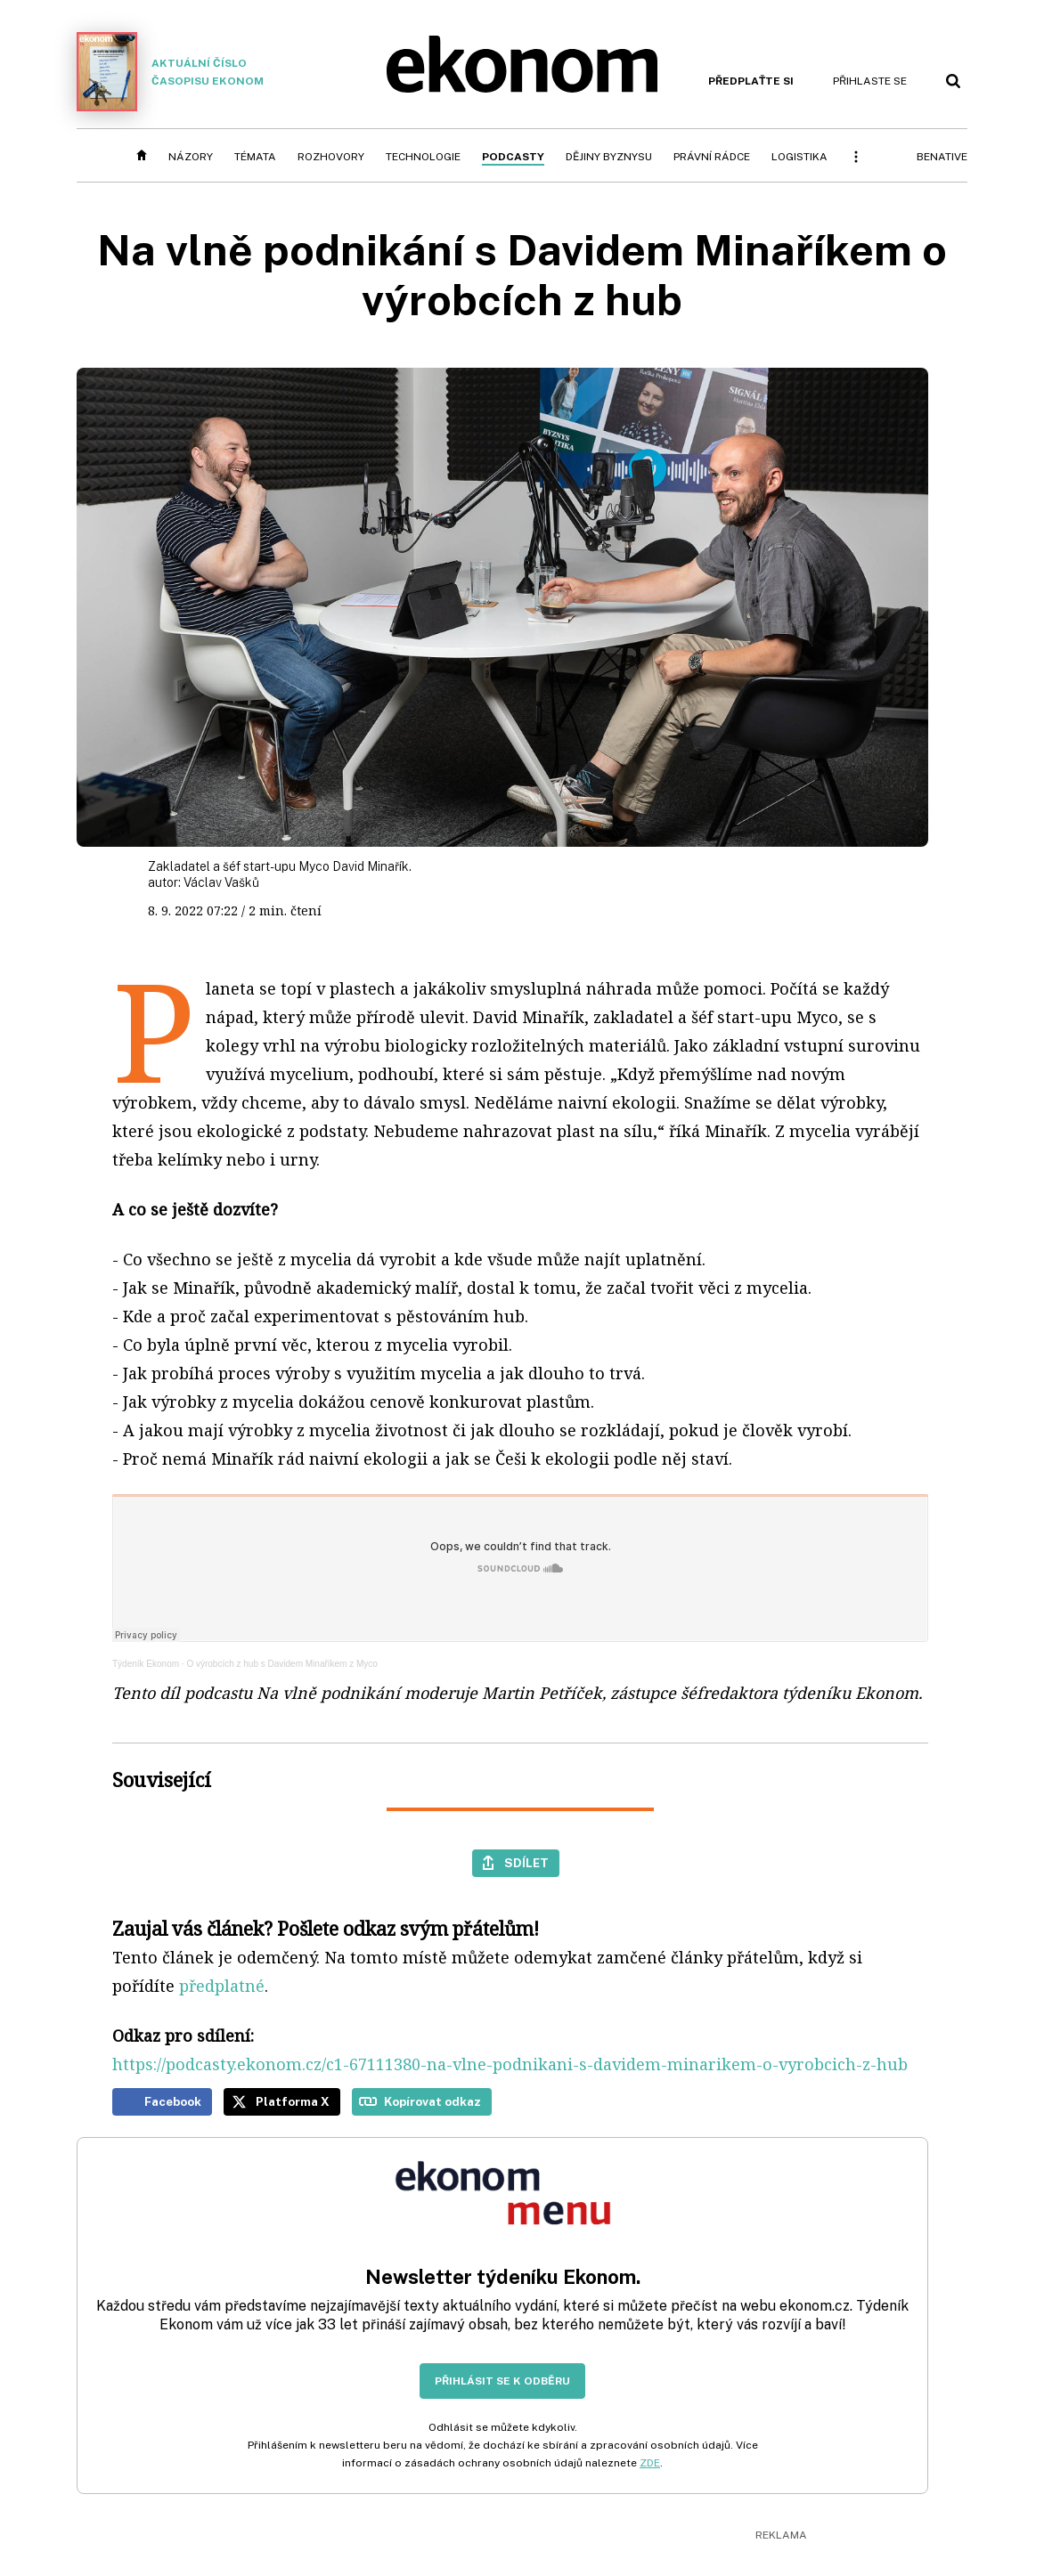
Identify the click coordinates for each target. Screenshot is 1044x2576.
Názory (190, 156)
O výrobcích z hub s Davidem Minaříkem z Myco (282, 1664)
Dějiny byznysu (609, 156)
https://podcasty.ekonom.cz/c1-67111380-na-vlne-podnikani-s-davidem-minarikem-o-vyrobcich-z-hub (510, 2064)
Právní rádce (711, 156)
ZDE (650, 2463)
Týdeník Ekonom (145, 1664)
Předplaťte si (751, 81)
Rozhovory (331, 156)
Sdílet (526, 1863)
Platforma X (293, 2101)
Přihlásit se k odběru (502, 2381)
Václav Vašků (221, 882)
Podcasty (513, 156)
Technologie (423, 156)
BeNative (942, 156)
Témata (255, 156)
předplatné (222, 1985)
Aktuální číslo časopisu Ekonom (170, 71)
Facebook (172, 2101)
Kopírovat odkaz (432, 2101)
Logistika (799, 156)
